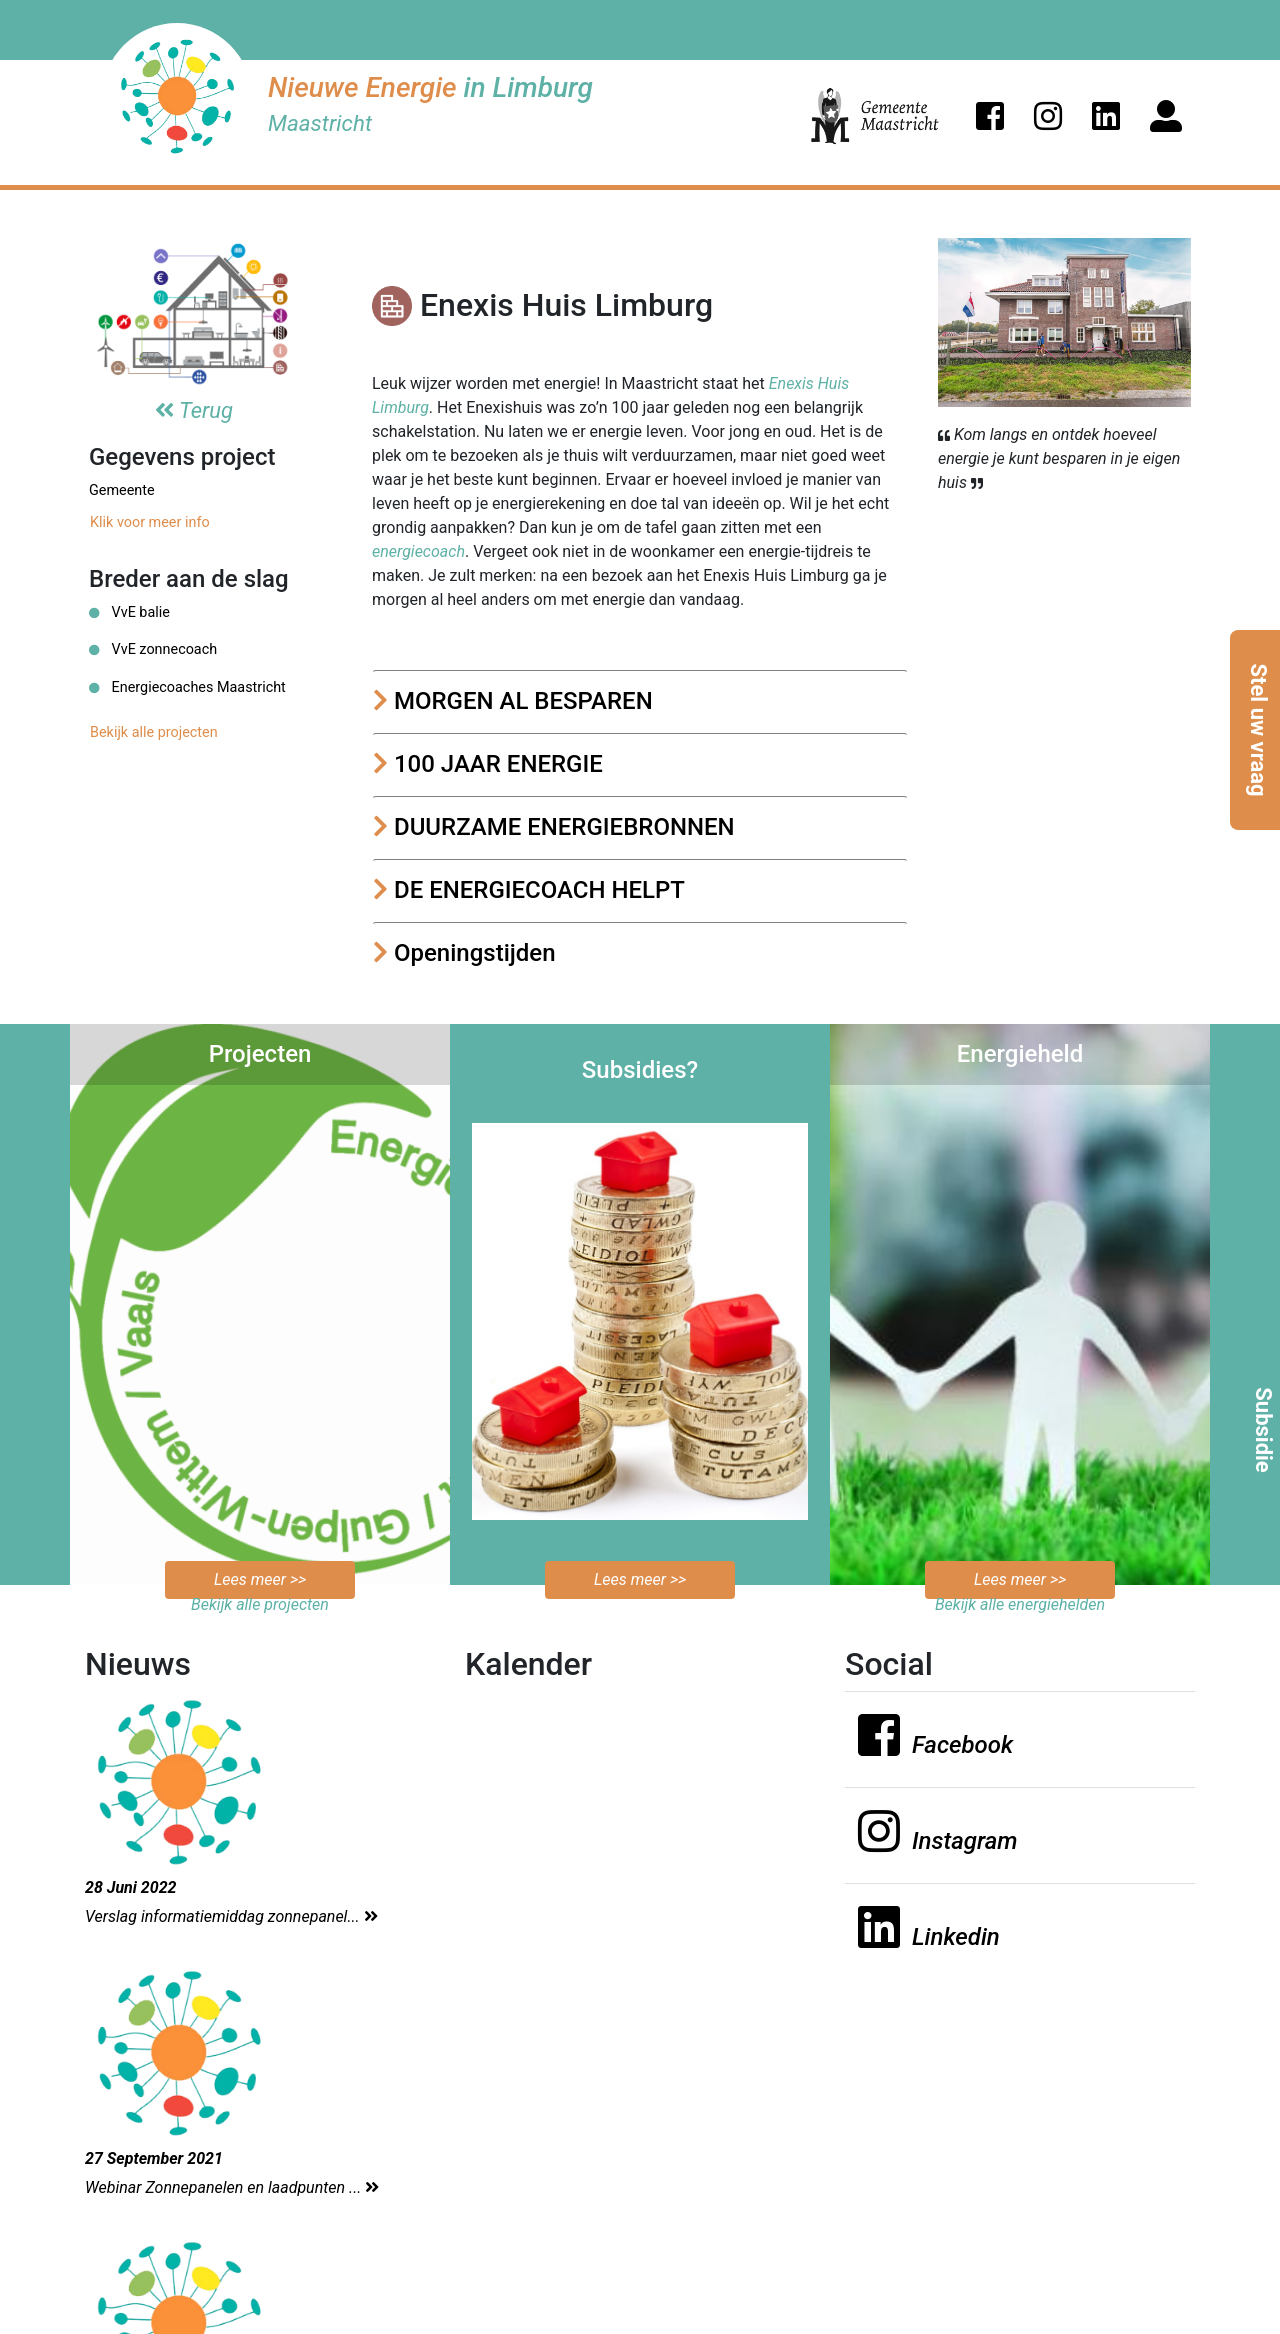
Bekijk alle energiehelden (1020, 1604)
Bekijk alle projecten (154, 732)
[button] (990, 116)
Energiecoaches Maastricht (187, 687)
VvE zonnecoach (153, 649)
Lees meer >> (260, 1579)
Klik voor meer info (150, 522)
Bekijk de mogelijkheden (640, 1543)
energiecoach (418, 551)
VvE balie (129, 612)
